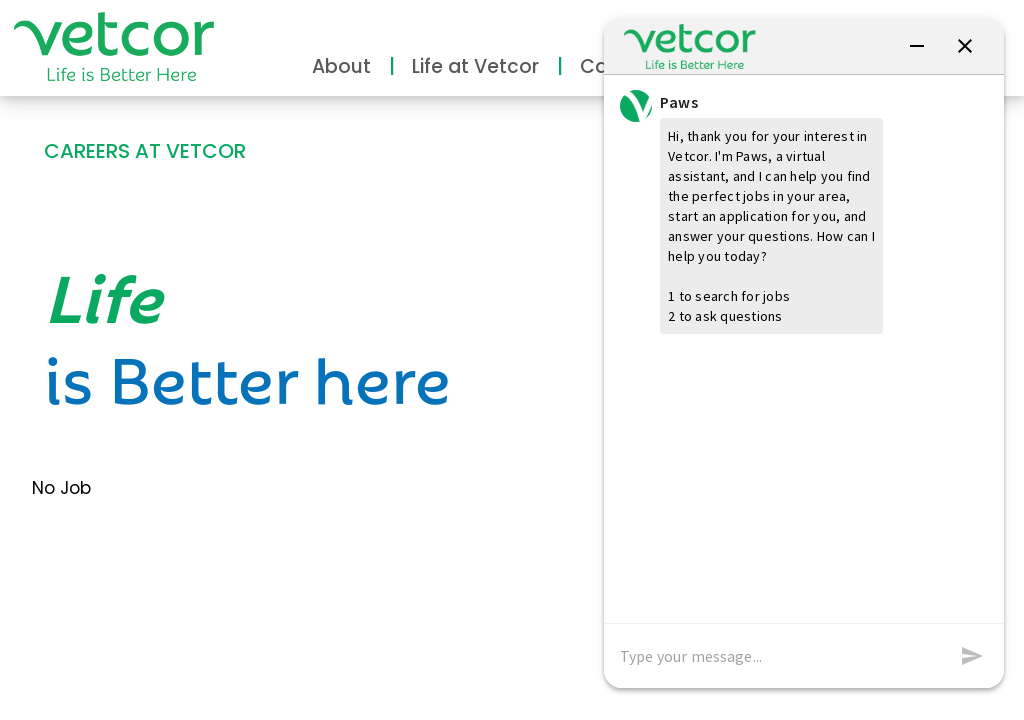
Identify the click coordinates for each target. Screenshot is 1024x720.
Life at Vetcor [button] (475, 66)
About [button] (341, 66)
